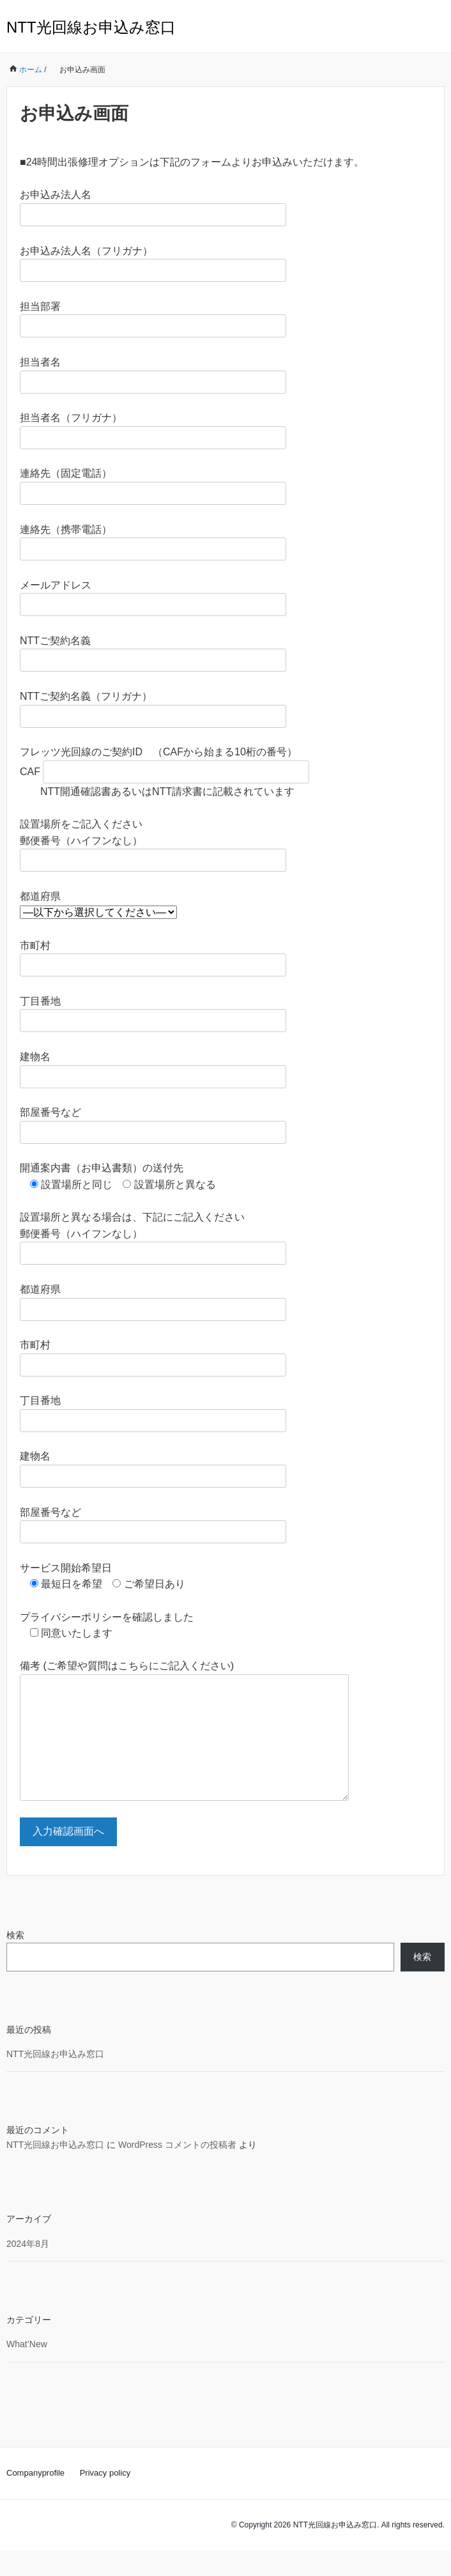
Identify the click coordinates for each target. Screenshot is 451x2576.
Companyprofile (35, 2498)
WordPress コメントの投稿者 (177, 2170)
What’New (26, 2369)
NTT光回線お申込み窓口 (91, 27)
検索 (15, 1960)
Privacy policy (105, 2498)
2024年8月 (27, 2269)
